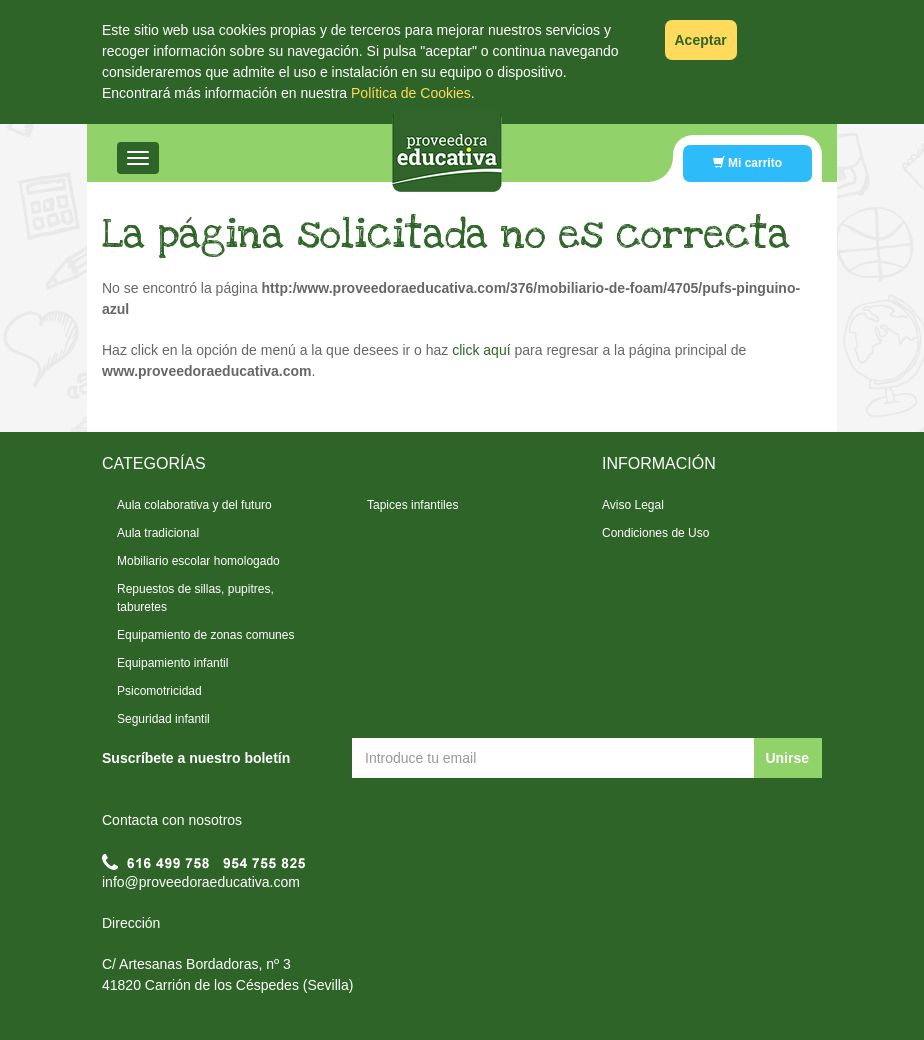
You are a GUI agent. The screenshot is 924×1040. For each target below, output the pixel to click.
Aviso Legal (633, 505)
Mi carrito (747, 163)
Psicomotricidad (159, 691)
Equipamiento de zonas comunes (205, 635)
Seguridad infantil (163, 719)
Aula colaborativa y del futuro (194, 505)
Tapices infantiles (412, 505)
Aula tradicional (158, 533)
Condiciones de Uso (655, 533)
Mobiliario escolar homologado (198, 561)
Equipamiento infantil (172, 663)
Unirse (787, 758)
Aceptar (701, 40)
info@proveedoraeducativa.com (201, 882)
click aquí (481, 350)
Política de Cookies (411, 93)
